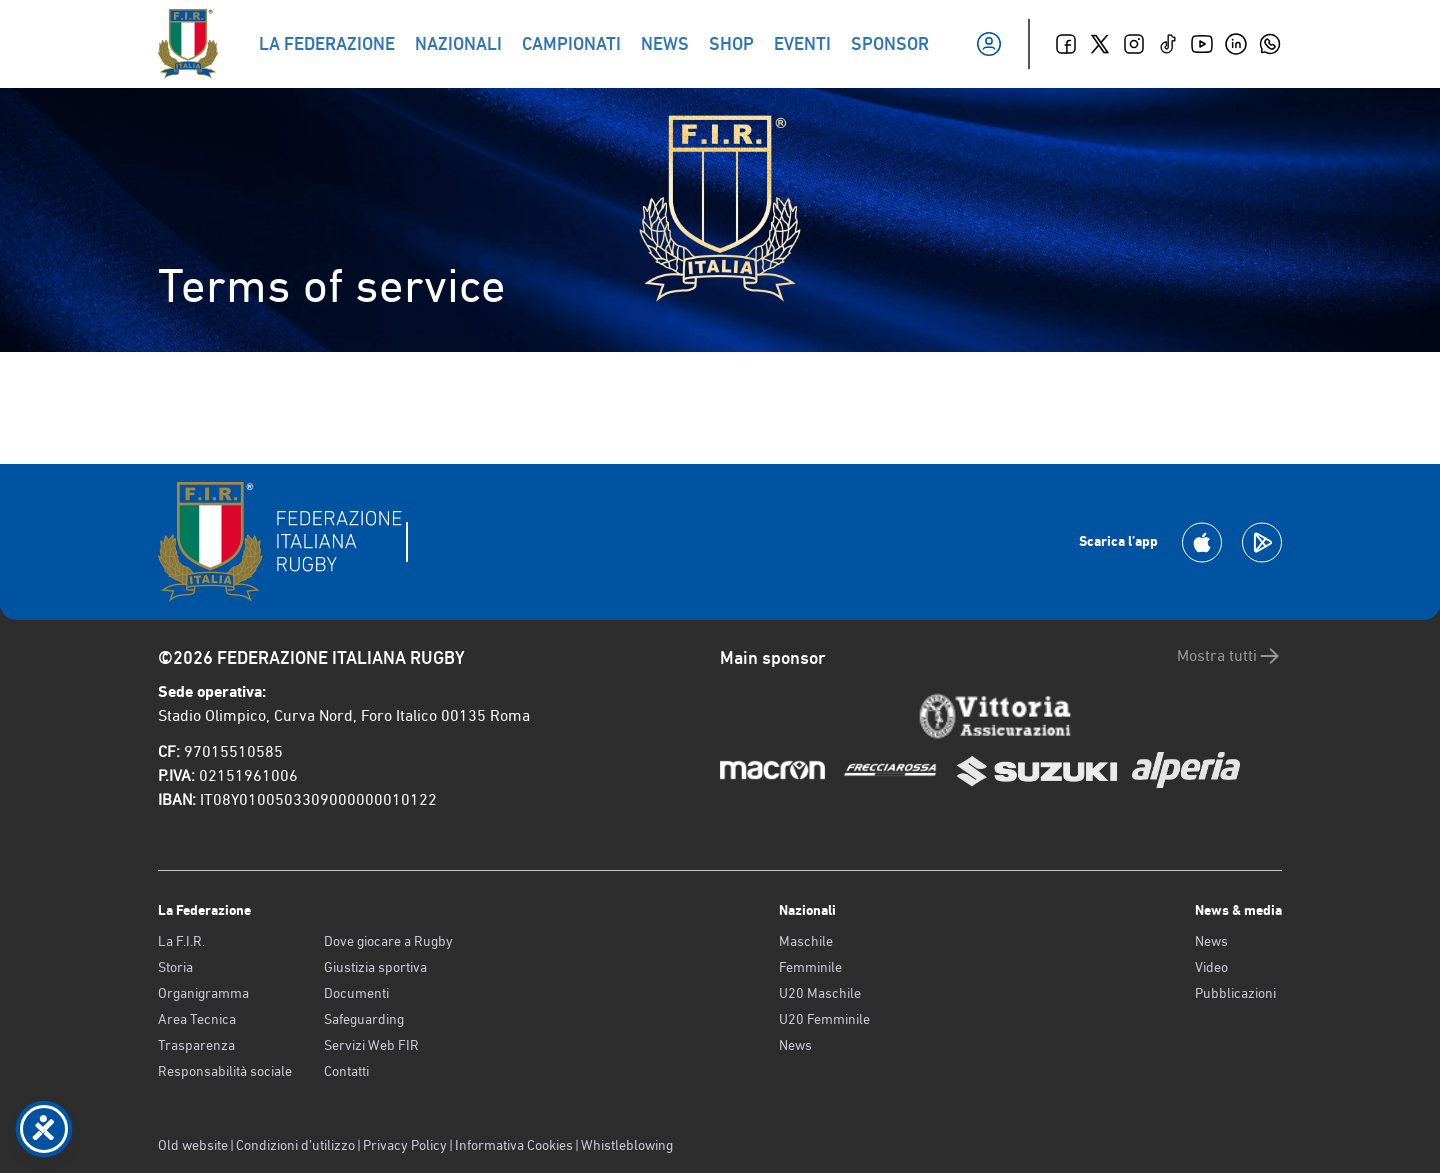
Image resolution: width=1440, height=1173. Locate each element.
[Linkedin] (1236, 44)
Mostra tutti (1229, 656)
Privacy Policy (405, 1145)
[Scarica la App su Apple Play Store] (1202, 542)
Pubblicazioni (1235, 993)
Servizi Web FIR (371, 1045)
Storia (175, 967)
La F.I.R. (181, 941)
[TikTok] (1168, 44)
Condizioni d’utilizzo (295, 1145)
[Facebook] (1066, 44)
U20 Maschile (820, 993)
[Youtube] (1202, 44)
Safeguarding (364, 1019)
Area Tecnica (197, 1019)
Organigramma (203, 993)
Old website (193, 1145)
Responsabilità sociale (225, 1071)
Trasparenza (196, 1045)
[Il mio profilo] (989, 44)
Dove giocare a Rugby (388, 941)
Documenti (356, 993)
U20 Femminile (824, 1019)
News (795, 1045)
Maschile (806, 941)
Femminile (810, 967)
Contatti (346, 1071)
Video (1211, 967)
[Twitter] (1100, 44)
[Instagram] (1134, 44)
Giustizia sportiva (375, 967)
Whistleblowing (627, 1145)
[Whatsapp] (1270, 44)
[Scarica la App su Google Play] (1262, 542)
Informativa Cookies (514, 1145)
